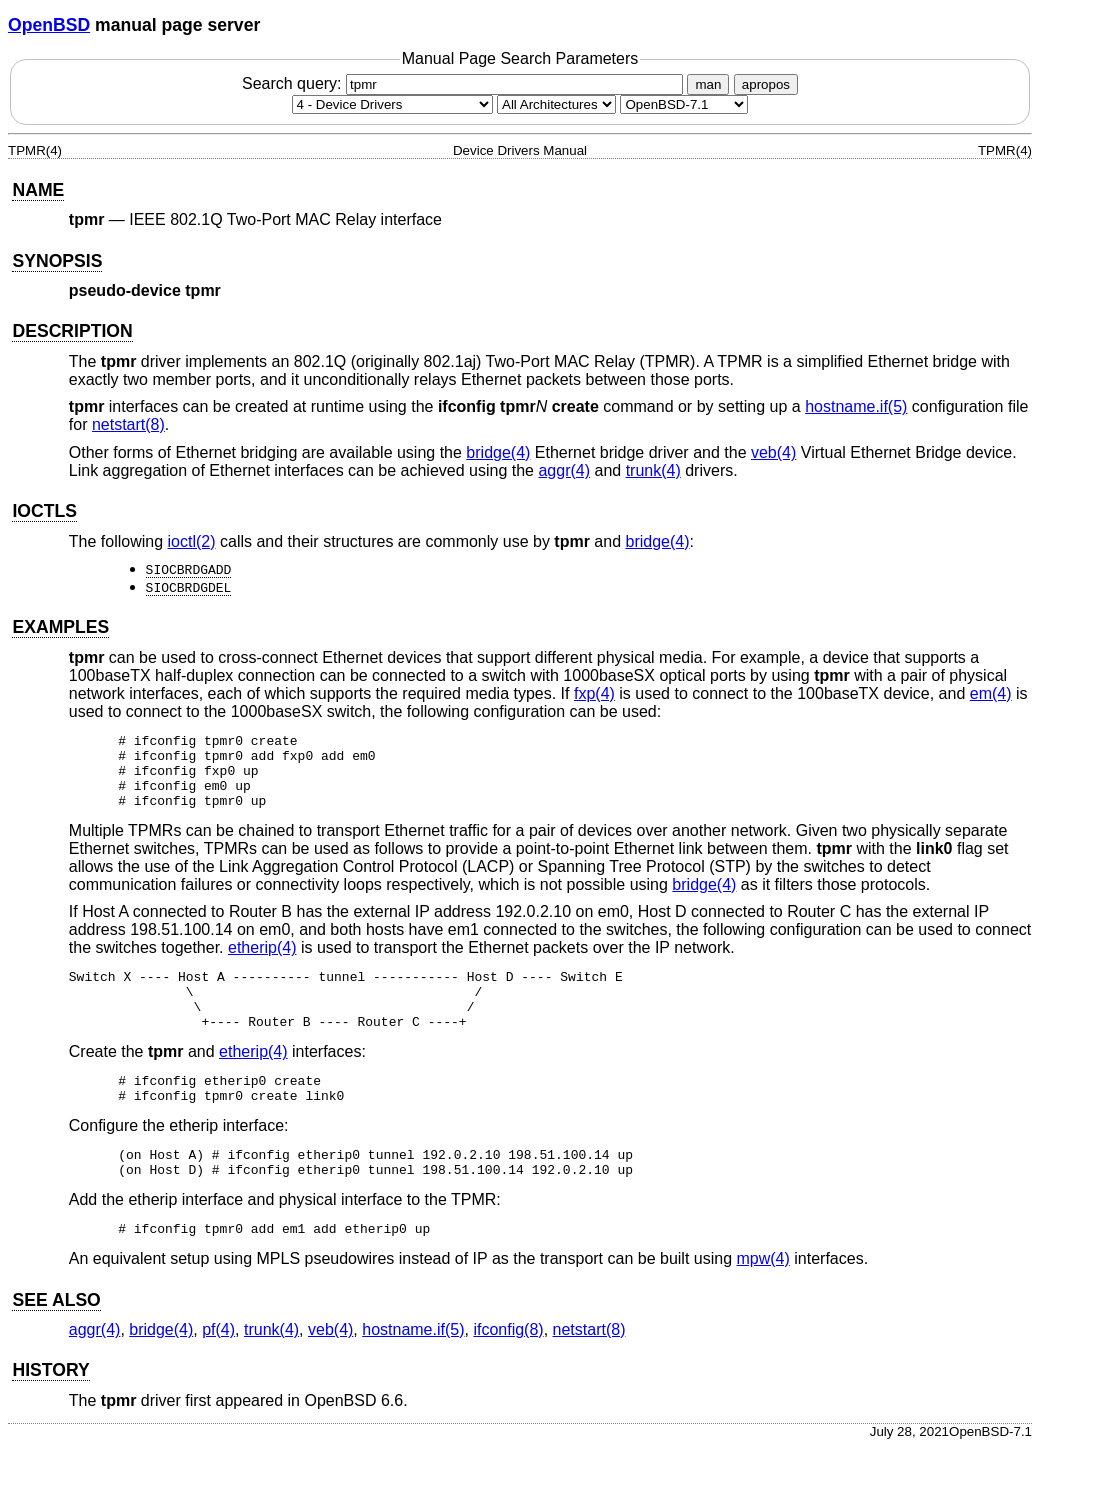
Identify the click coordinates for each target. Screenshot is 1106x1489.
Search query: (465, 83)
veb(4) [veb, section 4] (773, 452)
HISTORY (50, 1412)
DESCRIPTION (72, 331)
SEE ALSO (56, 1342)
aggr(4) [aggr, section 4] (564, 470)
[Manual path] (684, 104)
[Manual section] (392, 104)
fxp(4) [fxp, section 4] (594, 693)
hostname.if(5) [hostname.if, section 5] (856, 406)
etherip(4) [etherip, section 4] (262, 962)
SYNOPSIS (57, 261)
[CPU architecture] (556, 104)
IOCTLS (44, 511)
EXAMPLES (60, 627)
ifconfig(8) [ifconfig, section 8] (508, 1371)
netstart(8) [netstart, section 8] (128, 424)
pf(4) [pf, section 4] (218, 1371)
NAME (38, 190)
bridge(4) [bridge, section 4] (498, 452)
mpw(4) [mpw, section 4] (762, 1300)
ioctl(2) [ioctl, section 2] (192, 541)
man (708, 84)
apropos (766, 84)
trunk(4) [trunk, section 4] (653, 470)
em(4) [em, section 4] (991, 693)
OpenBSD (49, 25)
